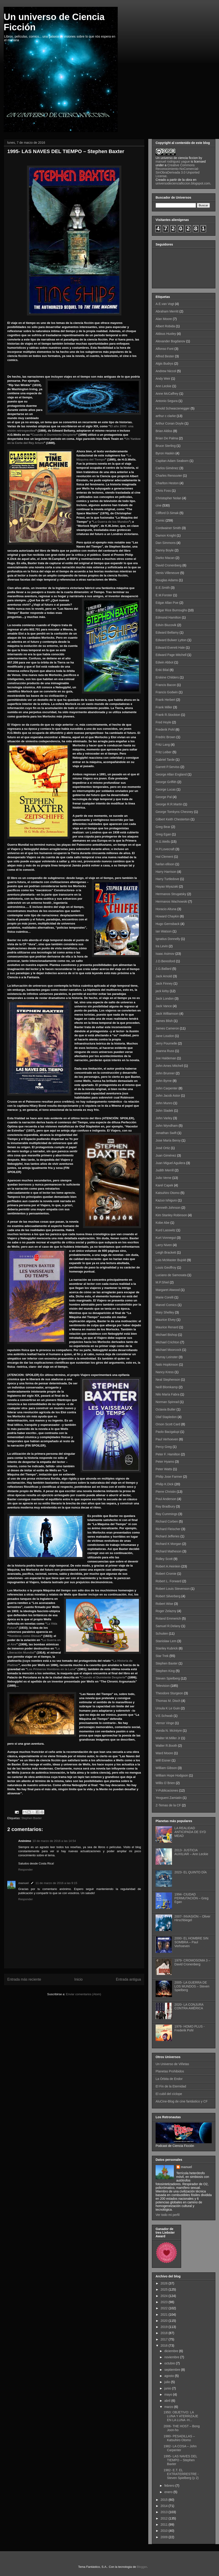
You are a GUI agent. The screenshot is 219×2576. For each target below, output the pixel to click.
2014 (165, 2506)
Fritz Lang (163, 744)
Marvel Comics (166, 1305)
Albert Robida (165, 326)
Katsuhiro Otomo (168, 1193)
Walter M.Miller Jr (168, 1738)
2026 (165, 2283)
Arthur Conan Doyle (170, 423)
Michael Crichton (167, 1342)
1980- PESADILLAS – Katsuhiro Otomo (179, 2438)
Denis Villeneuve (167, 573)
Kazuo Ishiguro (166, 1200)
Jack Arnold (164, 976)
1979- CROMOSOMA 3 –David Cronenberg (192, 1962)
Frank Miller (164, 707)
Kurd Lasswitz (165, 1230)
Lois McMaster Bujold (171, 1260)
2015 (165, 2500)
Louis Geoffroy (166, 1267)
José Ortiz (163, 1148)
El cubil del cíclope (169, 2094)
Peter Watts (164, 1469)
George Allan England (171, 774)
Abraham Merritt (167, 311)
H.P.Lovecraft (165, 849)
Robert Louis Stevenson (173, 1588)
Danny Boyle (165, 550)
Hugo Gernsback (168, 924)
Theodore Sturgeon (169, 1693)
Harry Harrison (166, 871)
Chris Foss (163, 490)
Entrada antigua (128, 1979)
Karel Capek (164, 1185)
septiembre (172, 2369)
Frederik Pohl (165, 729)
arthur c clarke (166, 416)
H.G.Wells (163, 841)
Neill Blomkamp (167, 1387)
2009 (165, 2537)
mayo (168, 2394)
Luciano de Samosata (171, 1275)
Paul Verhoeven (167, 1439)
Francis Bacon (166, 685)
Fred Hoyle (163, 722)
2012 (165, 2518)
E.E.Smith (163, 587)
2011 (165, 2524)
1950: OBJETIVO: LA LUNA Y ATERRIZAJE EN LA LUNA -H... (181, 2416)
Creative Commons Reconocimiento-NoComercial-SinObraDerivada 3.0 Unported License (177, 170)
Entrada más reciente (24, 1979)
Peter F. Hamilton (168, 1454)
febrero (169, 2485)
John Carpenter (167, 1088)
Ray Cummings (166, 1514)
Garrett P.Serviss (168, 767)
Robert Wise (164, 1604)
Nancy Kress (165, 1372)
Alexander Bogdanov (170, 341)
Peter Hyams (165, 1461)
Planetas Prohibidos (170, 2071)
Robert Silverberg (168, 1596)
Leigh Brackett (166, 1252)
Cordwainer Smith (168, 528)
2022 (165, 2308)
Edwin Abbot (164, 662)
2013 (165, 2512)
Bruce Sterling (166, 446)
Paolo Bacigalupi (167, 1432)
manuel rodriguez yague (173, 161)
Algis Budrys (164, 363)
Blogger (142, 2566)
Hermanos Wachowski (171, 901)
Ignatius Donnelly (168, 939)
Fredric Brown (165, 737)
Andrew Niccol (166, 371)
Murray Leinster (167, 1357)
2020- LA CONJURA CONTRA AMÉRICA (189, 2006)
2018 (165, 2333)
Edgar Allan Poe (167, 602)
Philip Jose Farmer (169, 1476)
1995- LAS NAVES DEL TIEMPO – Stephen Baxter (180, 2460)
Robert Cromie (166, 1573)
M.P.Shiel (162, 1282)
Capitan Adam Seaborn (172, 461)
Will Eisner (163, 1760)
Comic (160, 520)
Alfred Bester (165, 356)
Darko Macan (165, 558)
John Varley (164, 1118)
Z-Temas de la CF (168, 1805)
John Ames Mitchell (169, 1066)
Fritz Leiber (164, 752)
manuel (23, 1883)
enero (168, 2492)
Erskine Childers (167, 677)
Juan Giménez (166, 1155)
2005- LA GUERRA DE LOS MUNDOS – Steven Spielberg (192, 1986)
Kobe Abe (162, 1222)
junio (168, 2388)
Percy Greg (164, 1447)
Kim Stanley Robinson (171, 1215)
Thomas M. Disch (168, 1701)
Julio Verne (163, 1178)
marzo (169, 2407)
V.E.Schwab (164, 1716)
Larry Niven (164, 1245)
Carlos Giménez (167, 468)
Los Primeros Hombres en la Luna (51, 1669)
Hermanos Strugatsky (171, 894)
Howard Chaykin (167, 916)
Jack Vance (164, 1006)
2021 (165, 2314)
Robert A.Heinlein (168, 1566)
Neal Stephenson (168, 1379)
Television (162, 1685)
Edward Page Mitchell (171, 655)
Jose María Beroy (168, 1140)
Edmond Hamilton (168, 617)
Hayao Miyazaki (167, 886)
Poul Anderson (166, 1499)
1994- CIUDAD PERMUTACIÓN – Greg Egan (192, 1898)
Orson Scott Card (168, 1424)
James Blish (164, 1021)
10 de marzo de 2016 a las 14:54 (54, 1841)
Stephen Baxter (31, 1818)
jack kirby (162, 991)
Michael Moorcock (168, 1350)
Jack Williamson (167, 1013)
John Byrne (164, 1081)
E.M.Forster (164, 595)
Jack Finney (164, 983)
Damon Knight (166, 535)
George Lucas (166, 789)
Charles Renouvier (169, 475)
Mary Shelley (165, 1312)
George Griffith (166, 782)
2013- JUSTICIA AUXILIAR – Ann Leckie (191, 1852)
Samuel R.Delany (168, 1626)
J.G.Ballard (163, 968)
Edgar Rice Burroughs (171, 610)
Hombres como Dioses (25, 1636)
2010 (165, 2530)
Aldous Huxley (166, 333)
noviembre (172, 2357)
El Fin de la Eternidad (171, 2086)
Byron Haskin (165, 453)
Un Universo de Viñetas (172, 2064)
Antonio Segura (167, 401)
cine (159, 505)
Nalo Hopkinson (167, 1364)
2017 (165, 2339)
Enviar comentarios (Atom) (83, 1994)
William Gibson (166, 1768)
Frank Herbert (165, 700)
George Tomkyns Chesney (174, 812)
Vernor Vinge (165, 1723)
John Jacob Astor (168, 1095)
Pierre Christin (166, 1491)
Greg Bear (163, 827)
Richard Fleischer (168, 1529)
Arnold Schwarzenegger (173, 408)
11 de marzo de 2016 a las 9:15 (56, 1883)
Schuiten (162, 1633)
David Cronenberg (169, 565)
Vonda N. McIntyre (169, 1730)
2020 (165, 2320)
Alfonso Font (165, 349)
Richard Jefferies (168, 1536)
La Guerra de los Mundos (111, 521)
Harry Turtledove (167, 879)
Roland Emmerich (168, 1618)
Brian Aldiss (164, 431)
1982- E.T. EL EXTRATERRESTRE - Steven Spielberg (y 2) (181, 2474)
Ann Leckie (163, 386)
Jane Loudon (165, 1036)
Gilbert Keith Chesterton (173, 819)
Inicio (78, 1979)
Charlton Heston (167, 483)
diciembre (171, 2351)
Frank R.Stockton (168, 715)
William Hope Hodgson (172, 1775)
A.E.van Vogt (165, 304)
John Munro (164, 1103)
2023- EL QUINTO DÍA (191, 1872)
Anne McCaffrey (167, 393)
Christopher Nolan (168, 498)
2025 (165, 2289)
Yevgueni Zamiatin (169, 1798)
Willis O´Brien (165, 1783)
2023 (165, 2302)
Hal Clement (164, 856)
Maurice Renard (167, 1327)
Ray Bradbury (165, 1506)
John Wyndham (167, 1125)
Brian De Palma (167, 438)
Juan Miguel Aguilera (170, 1163)
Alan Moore (164, 319)
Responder (25, 1869)
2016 (165, 2345)
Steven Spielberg (168, 1678)
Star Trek (162, 1656)
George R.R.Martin (169, 804)
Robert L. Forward (168, 1581)
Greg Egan (163, 834)
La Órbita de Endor (169, 2079)
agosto (169, 2376)
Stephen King (165, 1671)
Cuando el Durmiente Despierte (54, 434)
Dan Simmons (166, 543)
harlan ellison (165, 864)
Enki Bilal (162, 670)
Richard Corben (167, 1521)
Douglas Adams (167, 580)
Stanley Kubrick (167, 1648)
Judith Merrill (165, 1170)
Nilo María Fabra (167, 1394)
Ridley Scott (164, 1559)
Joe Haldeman (166, 1058)
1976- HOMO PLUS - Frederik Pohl (190, 2028)
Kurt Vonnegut (166, 1237)
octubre (170, 2363)
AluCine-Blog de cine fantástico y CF (182, 2101)
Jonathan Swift (166, 1133)
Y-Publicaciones (167, 1790)
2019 (165, 2327)
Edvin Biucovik (166, 625)
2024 (165, 2296)
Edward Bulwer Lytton (171, 640)
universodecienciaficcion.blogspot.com (183, 183)
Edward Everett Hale (170, 647)
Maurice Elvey (166, 1319)
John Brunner (165, 1073)
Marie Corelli (165, 1297)
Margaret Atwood (168, 1290)
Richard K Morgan (168, 1544)
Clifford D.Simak (167, 513)
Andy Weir (163, 378)
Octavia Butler (166, 1409)
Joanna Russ (165, 1051)
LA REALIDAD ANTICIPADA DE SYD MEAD (190, 1832)
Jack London (165, 998)
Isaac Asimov (165, 953)
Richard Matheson (169, 1551)
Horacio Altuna (166, 909)
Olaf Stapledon (166, 1417)
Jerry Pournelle (166, 1043)
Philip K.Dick (165, 1484)
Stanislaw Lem (166, 1641)
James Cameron (167, 1028)
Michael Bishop (166, 1335)
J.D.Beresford (165, 961)
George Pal (164, 797)
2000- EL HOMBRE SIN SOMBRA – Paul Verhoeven (192, 1942)
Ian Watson (164, 931)
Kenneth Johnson (168, 1207)
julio (167, 2382)
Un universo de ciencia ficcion (177, 158)
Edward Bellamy (167, 632)
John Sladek (164, 1110)
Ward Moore (164, 1753)
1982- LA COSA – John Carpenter (180, 2448)
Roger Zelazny (166, 1611)
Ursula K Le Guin (168, 1708)
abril (167, 2400)
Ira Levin (162, 946)
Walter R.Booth (166, 1745)
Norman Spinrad (167, 1402)
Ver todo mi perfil (168, 2215)
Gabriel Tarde (165, 759)
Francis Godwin (167, 692)
